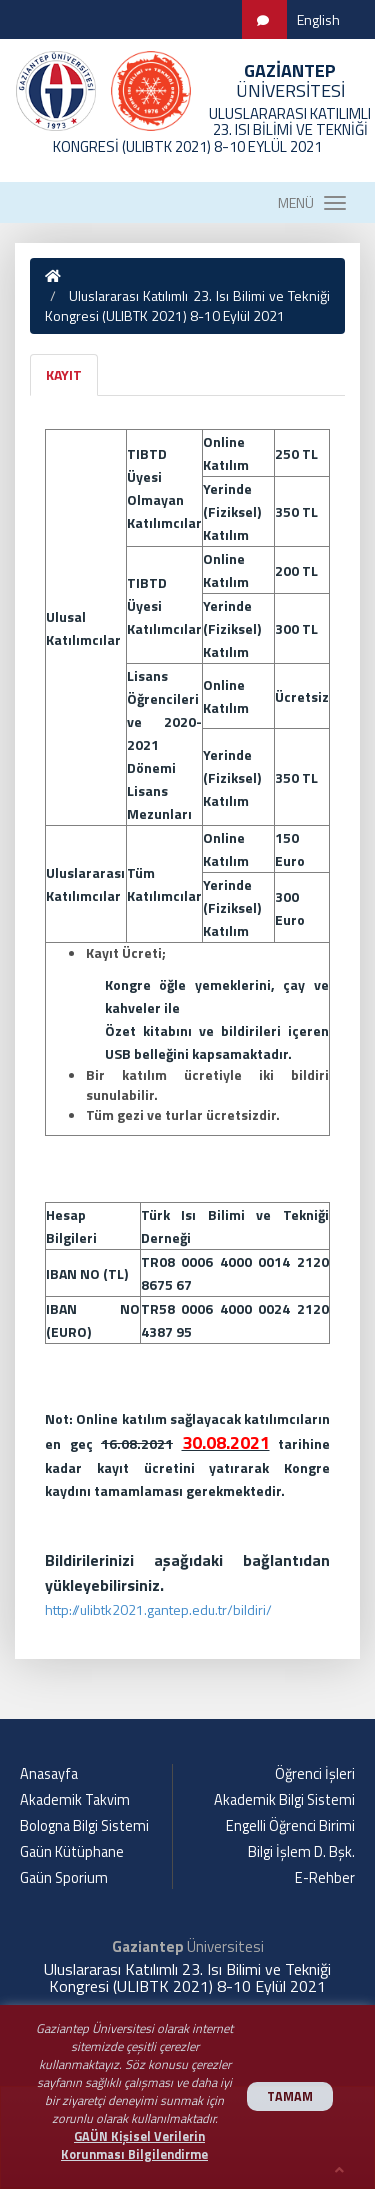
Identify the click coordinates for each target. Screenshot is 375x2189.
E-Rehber (325, 1878)
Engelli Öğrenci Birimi (290, 1826)
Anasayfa (49, 1774)
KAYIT (64, 374)
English (318, 19)
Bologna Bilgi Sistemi (84, 1826)
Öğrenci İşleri (315, 1774)
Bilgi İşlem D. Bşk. (301, 1852)
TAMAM (290, 2096)
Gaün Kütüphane (72, 1852)
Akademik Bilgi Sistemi (284, 1800)
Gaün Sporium (64, 1878)
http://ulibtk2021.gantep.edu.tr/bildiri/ (158, 1609)
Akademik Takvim (75, 1800)
